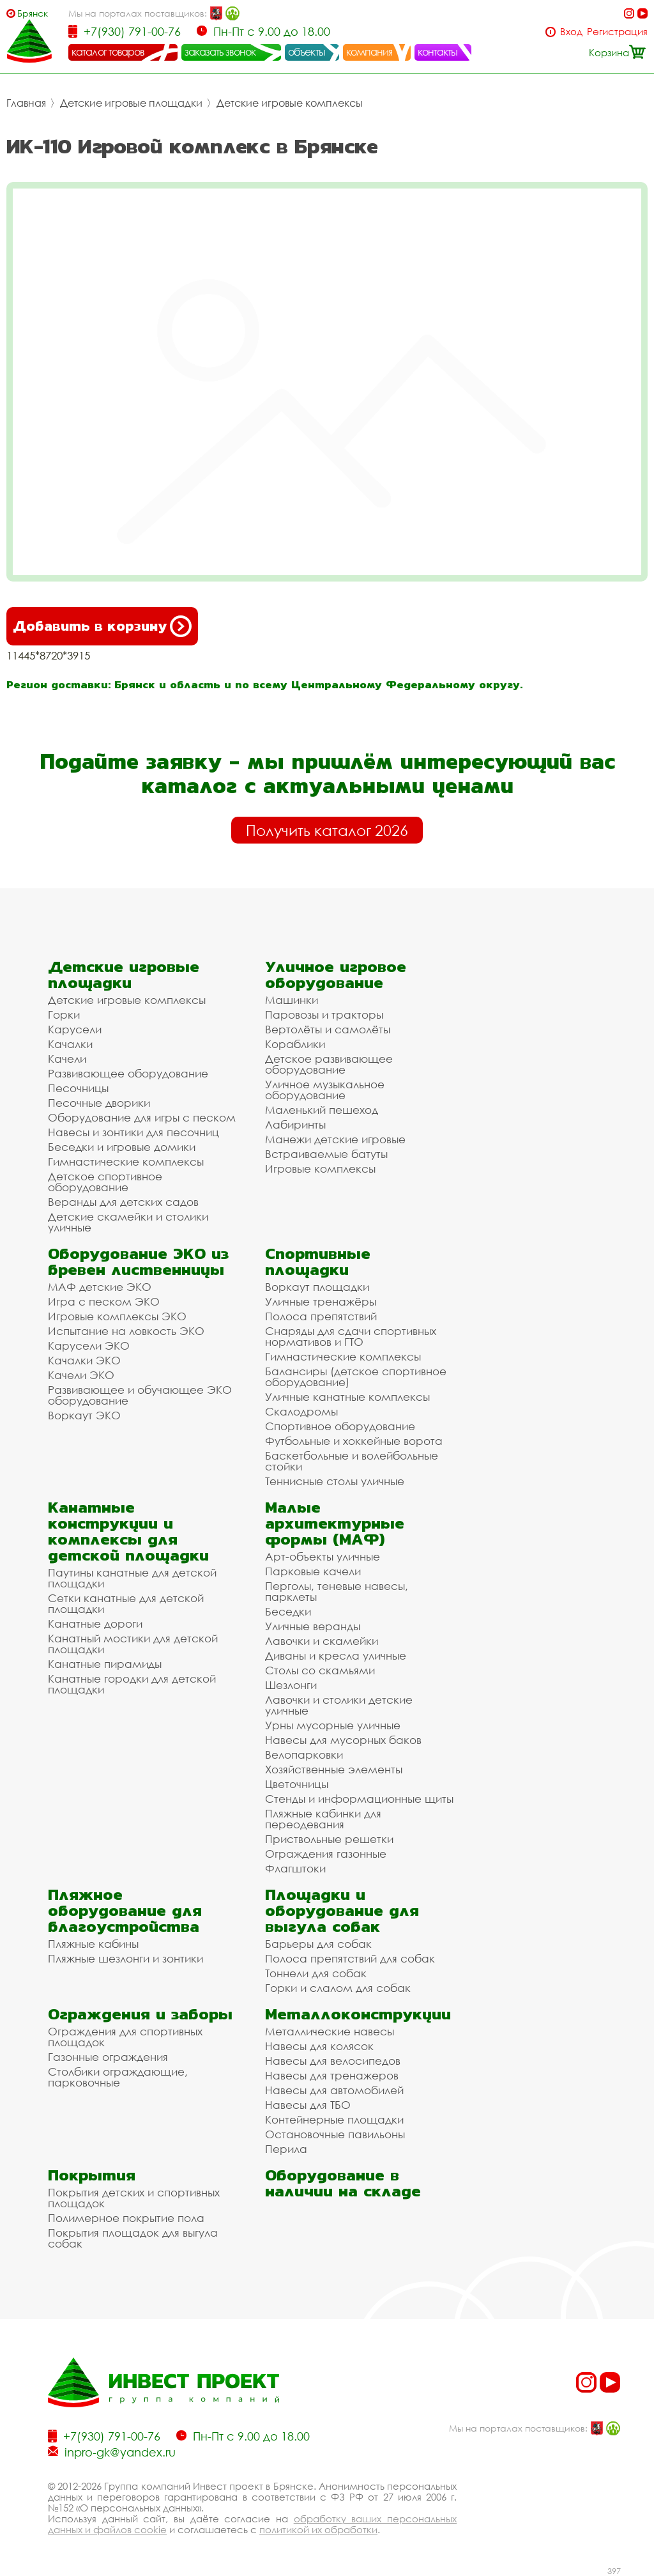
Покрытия (91, 2175)
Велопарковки (304, 1754)
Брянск (32, 13)
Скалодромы (301, 1411)
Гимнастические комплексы (126, 1161)
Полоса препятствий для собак (350, 1958)
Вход (571, 31)
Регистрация (617, 31)
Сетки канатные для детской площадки (126, 1603)
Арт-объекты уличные (322, 1556)
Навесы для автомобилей (334, 2090)
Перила (286, 2148)
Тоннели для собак (316, 1973)
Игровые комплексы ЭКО (117, 1316)
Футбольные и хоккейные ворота (354, 1440)
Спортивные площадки (317, 1261)
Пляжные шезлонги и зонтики (125, 1958)
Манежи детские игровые (335, 1139)
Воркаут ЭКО (84, 1415)
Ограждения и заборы (140, 2014)
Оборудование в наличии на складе (343, 2183)
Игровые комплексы (320, 1168)
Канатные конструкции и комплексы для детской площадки (128, 1531)
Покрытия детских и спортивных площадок (134, 2198)
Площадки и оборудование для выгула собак (342, 1910)
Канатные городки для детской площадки (132, 1684)
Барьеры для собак (318, 1943)
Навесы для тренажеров (332, 2075)
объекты (306, 51)
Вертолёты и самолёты (327, 1029)
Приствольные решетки (329, 1838)
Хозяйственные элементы (333, 1769)
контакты (438, 51)
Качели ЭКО (81, 1374)
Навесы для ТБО (308, 2104)
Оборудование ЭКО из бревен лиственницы (138, 1261)
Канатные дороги (95, 1623)
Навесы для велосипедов (332, 2060)
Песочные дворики (99, 1102)
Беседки (288, 1611)
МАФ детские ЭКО (99, 1286)
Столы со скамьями (320, 1670)
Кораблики (295, 1043)
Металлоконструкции (358, 2014)
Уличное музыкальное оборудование (324, 1089)
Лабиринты (295, 1124)
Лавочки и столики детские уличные (339, 1705)
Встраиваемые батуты (326, 1153)
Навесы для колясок (319, 2045)
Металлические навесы (329, 2031)
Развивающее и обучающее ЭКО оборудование (140, 1395)
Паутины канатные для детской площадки (132, 1578)
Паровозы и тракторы (324, 1014)
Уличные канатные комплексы (347, 1396)
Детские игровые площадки (131, 102)
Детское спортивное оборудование (105, 1181)
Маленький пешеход (321, 1109)
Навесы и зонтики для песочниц (133, 1132)
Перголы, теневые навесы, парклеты (336, 1591)
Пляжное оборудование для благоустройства (125, 1910)
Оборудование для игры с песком (142, 1117)
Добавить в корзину (102, 626)
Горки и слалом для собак (338, 1987)
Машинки (291, 999)
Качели (67, 1058)
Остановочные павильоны (335, 2134)
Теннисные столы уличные (334, 1481)
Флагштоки (295, 1868)
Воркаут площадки (317, 1286)
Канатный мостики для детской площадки (133, 1643)
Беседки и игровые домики (121, 1146)
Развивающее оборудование (128, 1073)
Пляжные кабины (93, 1943)
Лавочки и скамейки (321, 1640)
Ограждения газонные (325, 1853)
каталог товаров (108, 51)
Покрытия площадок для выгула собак (133, 2238)
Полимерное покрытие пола (126, 2217)
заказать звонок (220, 51)
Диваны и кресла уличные (335, 1655)
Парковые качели (313, 1571)
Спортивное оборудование (340, 1426)
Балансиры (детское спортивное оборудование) (355, 1376)
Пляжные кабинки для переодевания (323, 1819)
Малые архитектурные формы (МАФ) (334, 1523)
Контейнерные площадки (334, 2119)
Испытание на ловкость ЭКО (126, 1330)
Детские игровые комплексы (290, 102)
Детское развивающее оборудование (329, 1064)
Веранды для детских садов (123, 1201)
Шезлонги (291, 1684)
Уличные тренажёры (320, 1301)
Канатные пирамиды (105, 1663)
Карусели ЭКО (89, 1345)
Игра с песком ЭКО (104, 1301)
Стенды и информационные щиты (359, 1798)
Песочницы (78, 1088)
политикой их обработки (318, 2529)
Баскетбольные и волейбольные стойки (351, 1461)
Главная (26, 102)
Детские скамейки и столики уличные (128, 1222)
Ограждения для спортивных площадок (125, 2037)
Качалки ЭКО (84, 1360)
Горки (64, 1014)
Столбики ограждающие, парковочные (118, 2077)
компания (369, 51)
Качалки (70, 1043)
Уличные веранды (312, 1626)
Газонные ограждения (108, 2056)
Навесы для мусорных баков (343, 1739)
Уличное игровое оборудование (335, 975)
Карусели (75, 1029)
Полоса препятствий (321, 1316)
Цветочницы (296, 1783)
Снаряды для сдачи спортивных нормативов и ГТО (350, 1336)
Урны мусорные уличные (332, 1725)
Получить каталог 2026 (327, 830)
